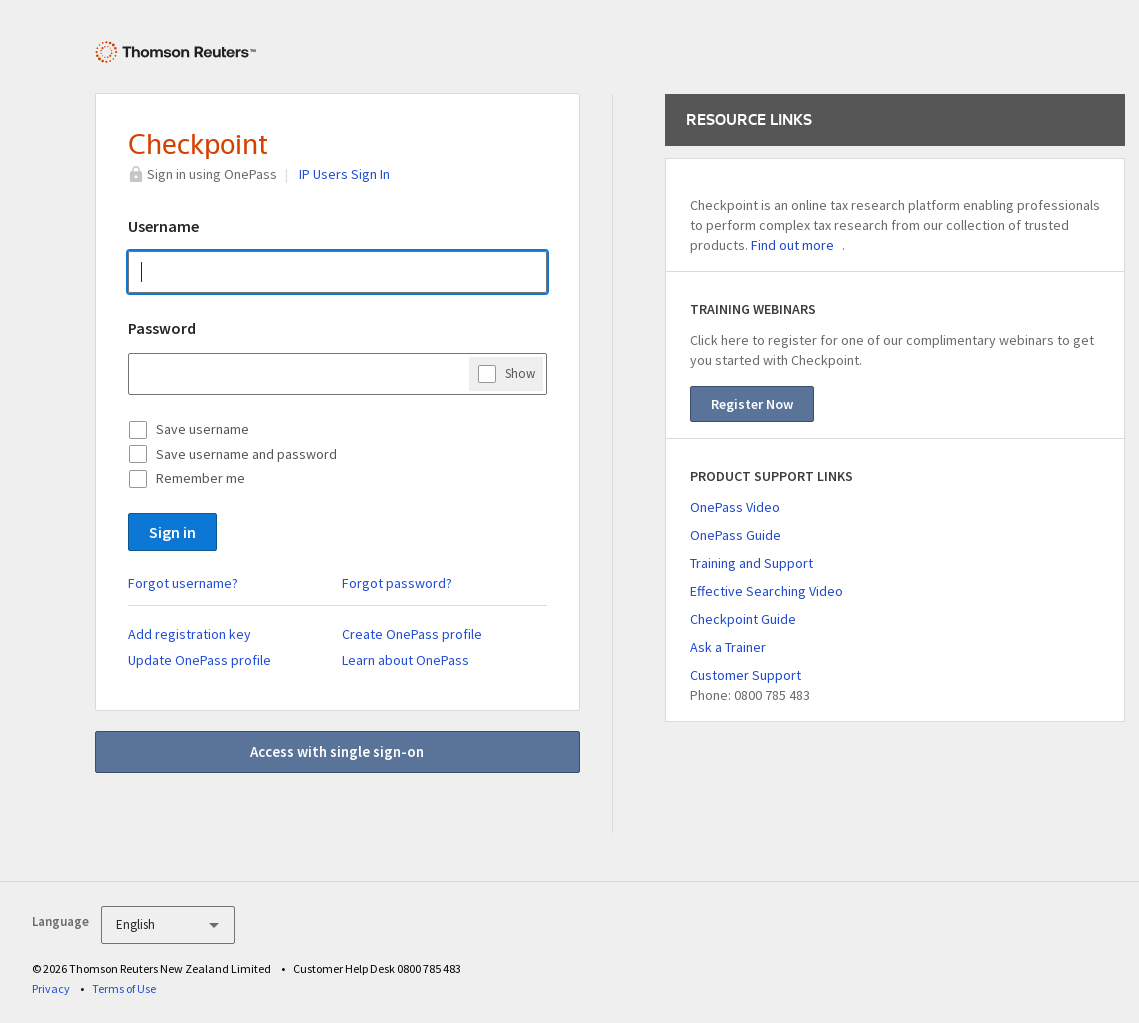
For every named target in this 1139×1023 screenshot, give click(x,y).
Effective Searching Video (766, 591)
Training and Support (751, 563)
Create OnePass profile (412, 634)
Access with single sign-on (337, 751)
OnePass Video (735, 507)
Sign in (172, 532)
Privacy (51, 988)
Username (163, 226)
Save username (202, 429)
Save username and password (246, 454)
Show (520, 373)
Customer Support (745, 675)
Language (60, 921)
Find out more (792, 245)
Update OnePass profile (199, 660)
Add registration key (189, 634)
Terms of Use (124, 988)
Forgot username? (183, 583)
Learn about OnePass (405, 660)
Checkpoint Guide (743, 619)
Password (162, 328)
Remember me (200, 478)
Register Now (752, 404)
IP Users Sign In (344, 174)
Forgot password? (397, 583)
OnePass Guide (735, 535)
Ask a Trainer (728, 647)
